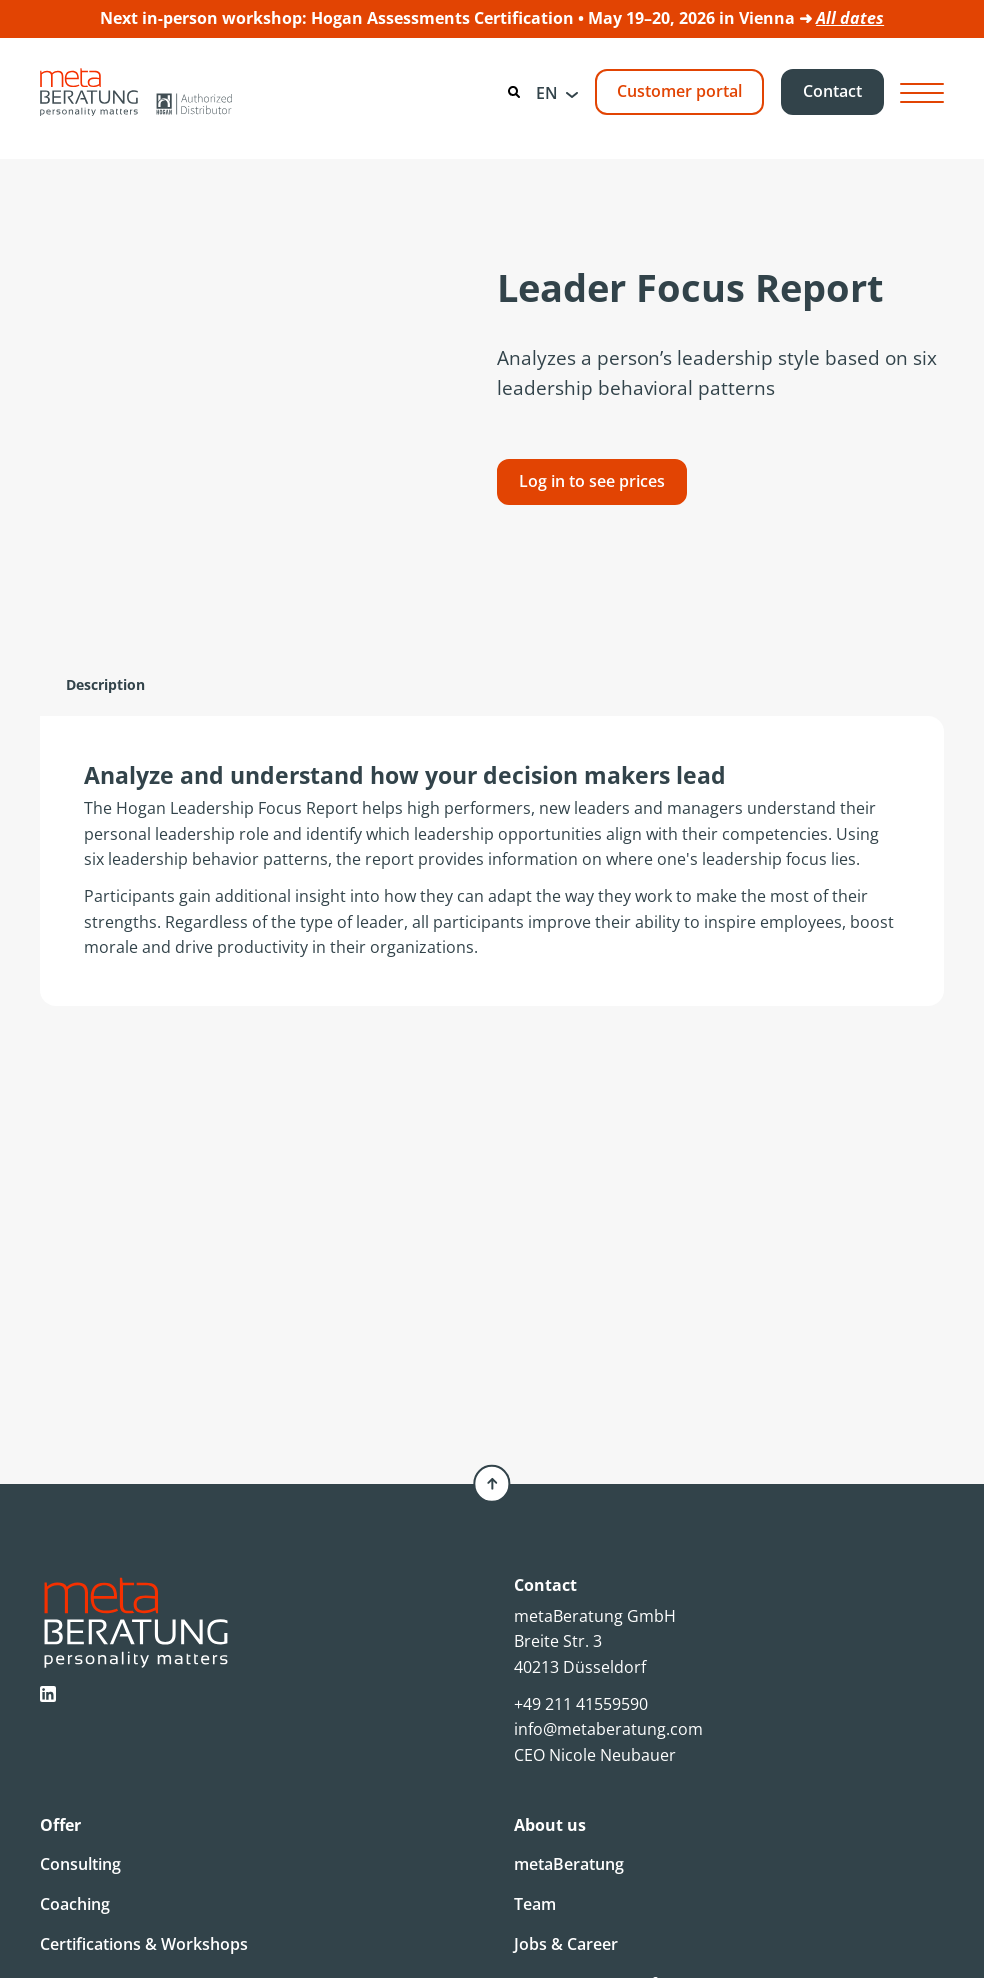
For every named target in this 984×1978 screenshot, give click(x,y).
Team (535, 1904)
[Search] (514, 92)
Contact (832, 91)
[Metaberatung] (136, 92)
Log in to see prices (592, 481)
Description (105, 684)
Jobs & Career (566, 1944)
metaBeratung (569, 1864)
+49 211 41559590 (581, 1704)
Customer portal (679, 91)
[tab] (105, 685)
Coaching (75, 1904)
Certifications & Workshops (144, 1944)
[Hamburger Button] (922, 92)
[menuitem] (557, 92)
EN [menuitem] (547, 93)
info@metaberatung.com (608, 1729)
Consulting (80, 1864)
